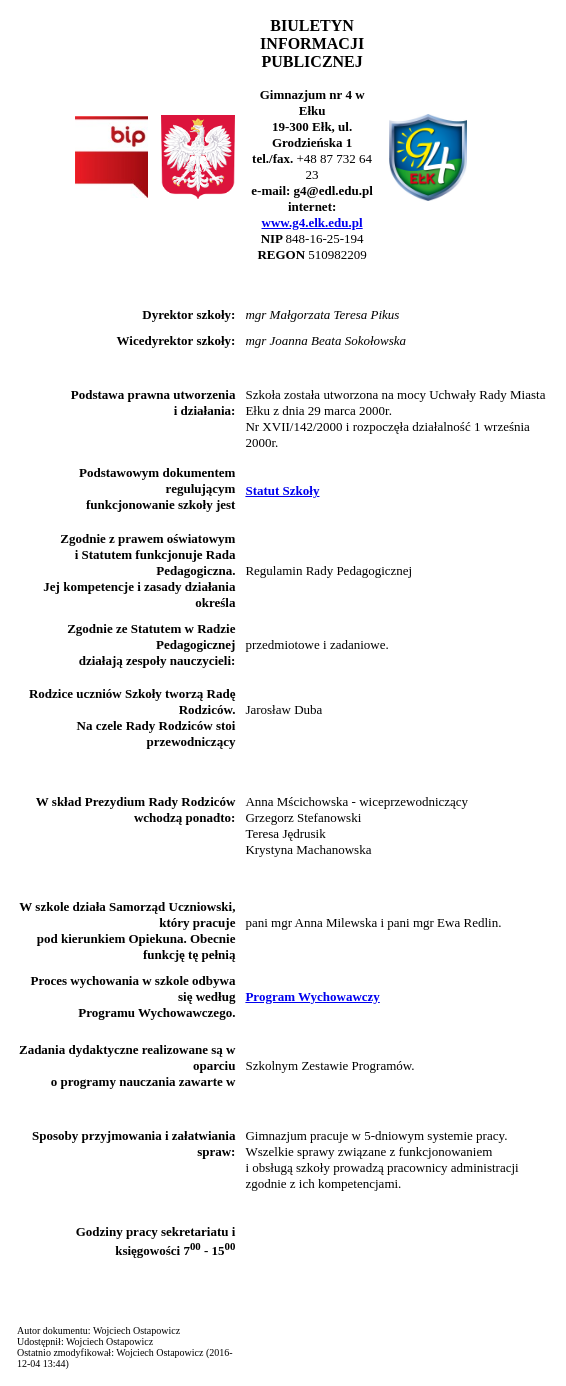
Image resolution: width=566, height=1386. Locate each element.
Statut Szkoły (282, 490)
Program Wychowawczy (312, 996)
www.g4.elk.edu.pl (312, 222)
